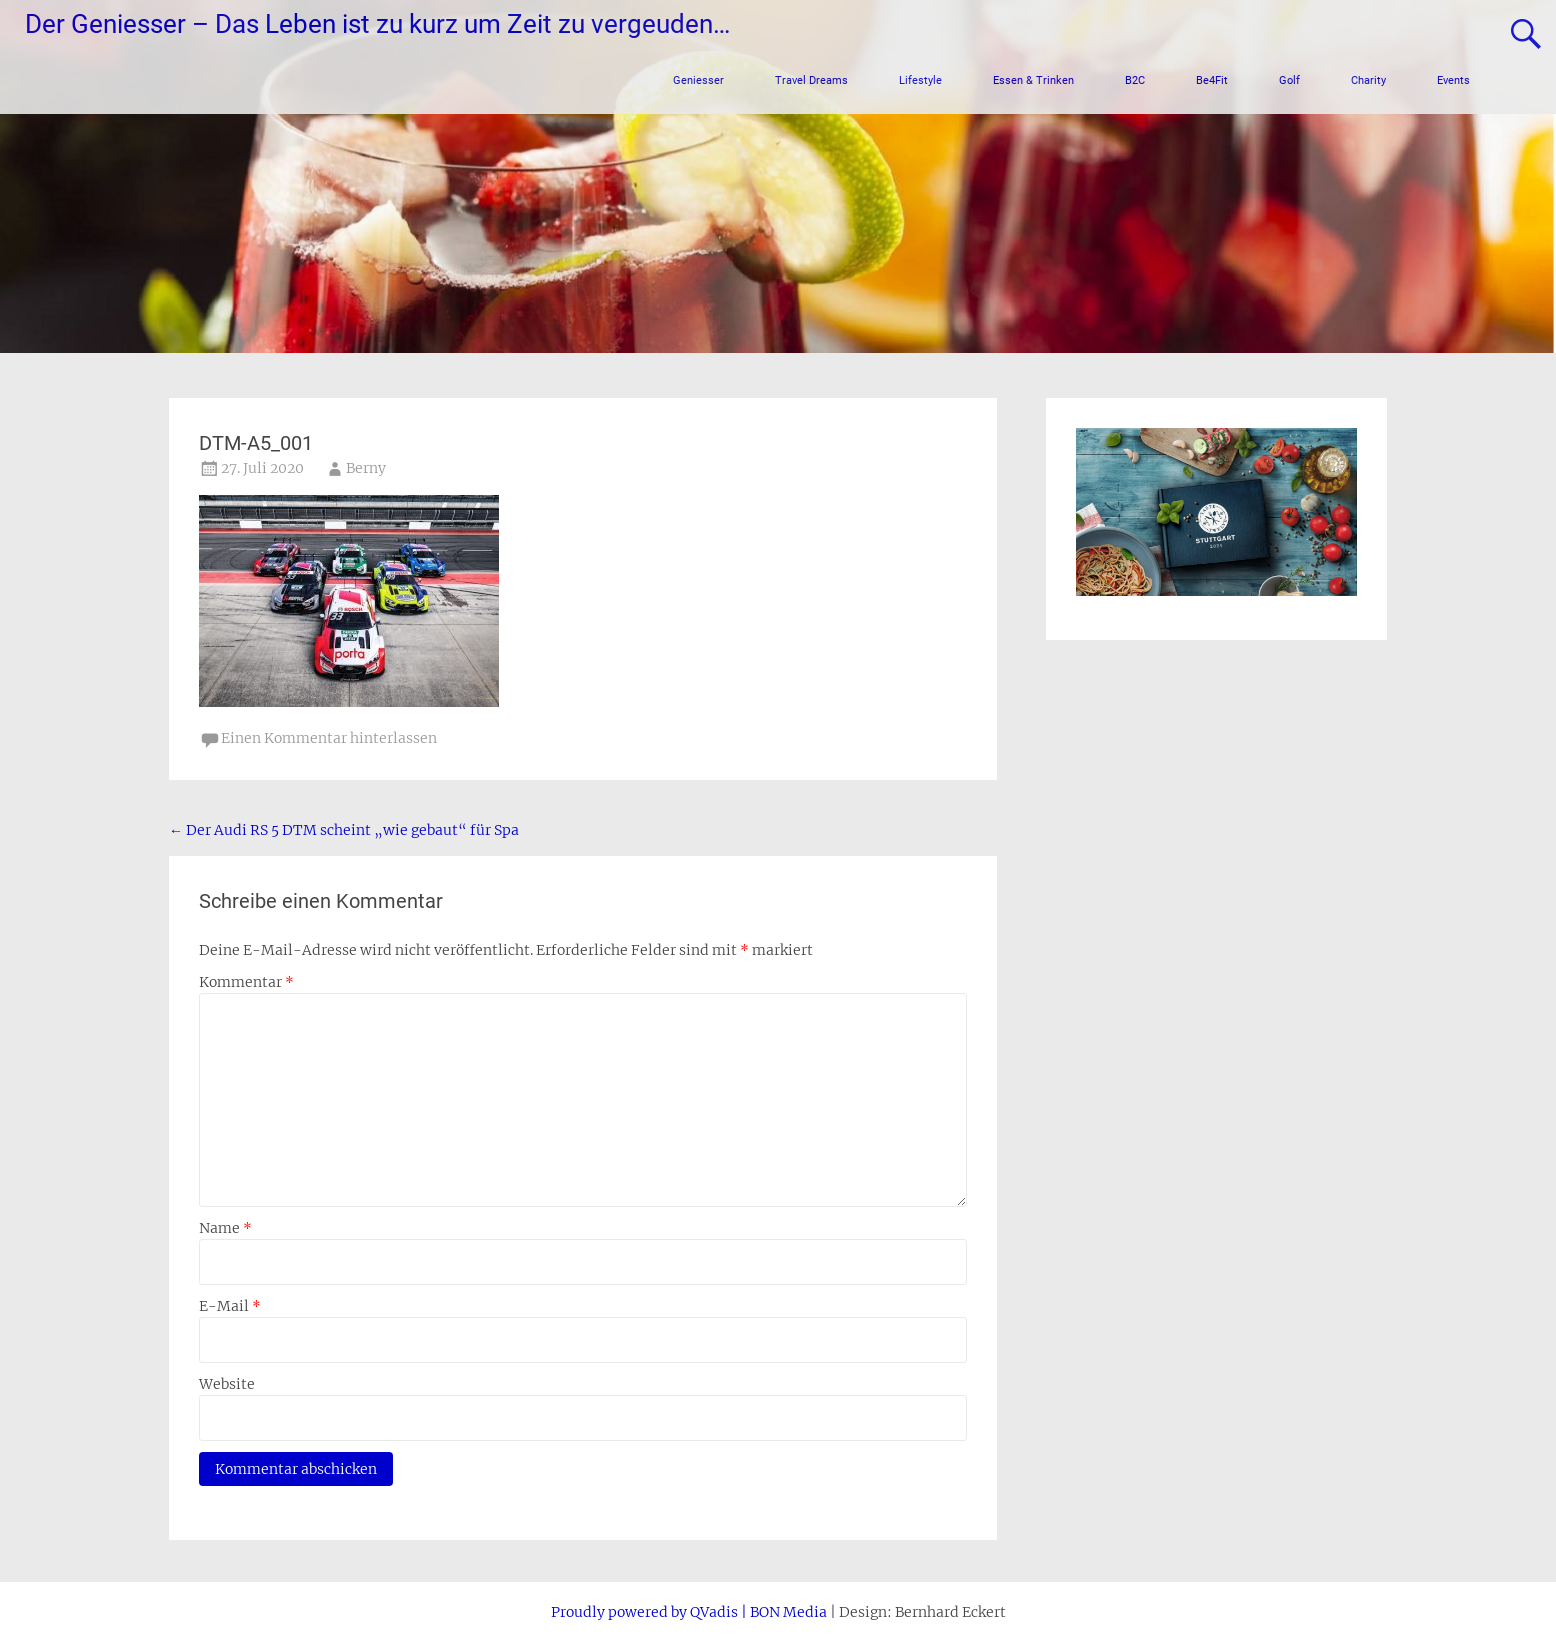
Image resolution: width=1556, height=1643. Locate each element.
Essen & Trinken (1033, 80)
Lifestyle (920, 80)
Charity (1368, 80)
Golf (1289, 80)
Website (227, 1384)
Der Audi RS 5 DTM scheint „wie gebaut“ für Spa (344, 830)
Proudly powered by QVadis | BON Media (689, 1612)
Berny (366, 468)
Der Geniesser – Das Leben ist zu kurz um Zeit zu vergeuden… (377, 24)
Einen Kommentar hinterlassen (329, 738)
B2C (1135, 80)
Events (1453, 80)
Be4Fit (1212, 80)
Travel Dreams (811, 80)
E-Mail (230, 1306)
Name (225, 1228)
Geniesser (698, 80)
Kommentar (246, 982)
